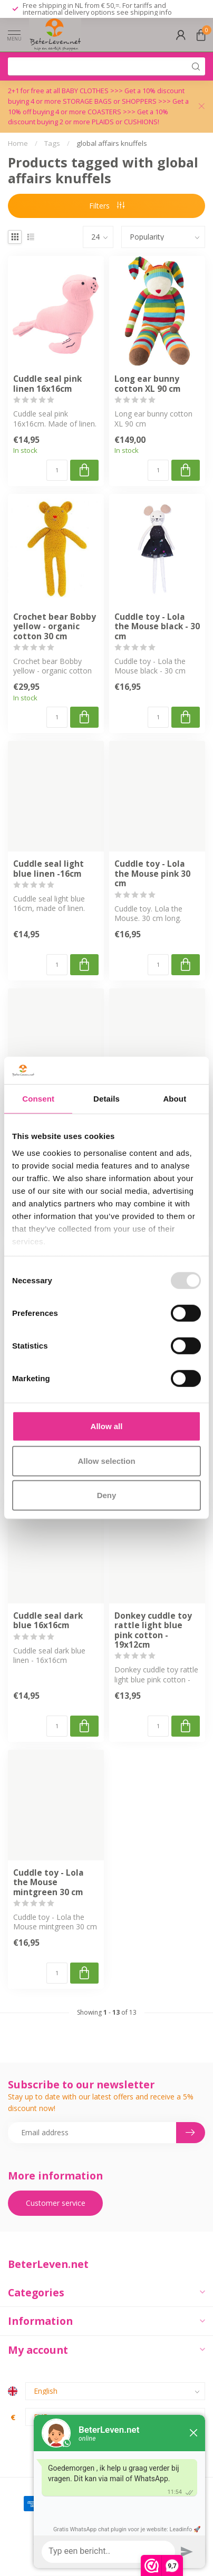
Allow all (107, 1426)
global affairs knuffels (111, 143)
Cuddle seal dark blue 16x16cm (48, 1621)
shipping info (151, 12)
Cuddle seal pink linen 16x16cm (47, 384)
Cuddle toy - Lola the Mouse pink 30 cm (152, 873)
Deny (107, 1495)
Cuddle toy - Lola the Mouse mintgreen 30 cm (48, 1882)
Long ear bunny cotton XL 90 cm (147, 384)
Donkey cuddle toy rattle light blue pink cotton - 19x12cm (153, 1630)
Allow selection (106, 1461)
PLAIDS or (108, 121)
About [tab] (174, 1098)
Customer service (55, 2203)
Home (18, 143)
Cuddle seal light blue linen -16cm (48, 869)
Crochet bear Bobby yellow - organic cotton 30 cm (54, 626)
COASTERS (105, 111)
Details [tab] (106, 1098)
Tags (52, 143)
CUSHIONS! (141, 121)
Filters (106, 206)
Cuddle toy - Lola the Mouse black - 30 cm (157, 626)
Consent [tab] (38, 1098)
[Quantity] (56, 470)
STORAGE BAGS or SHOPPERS (110, 101)
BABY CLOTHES (86, 90)
